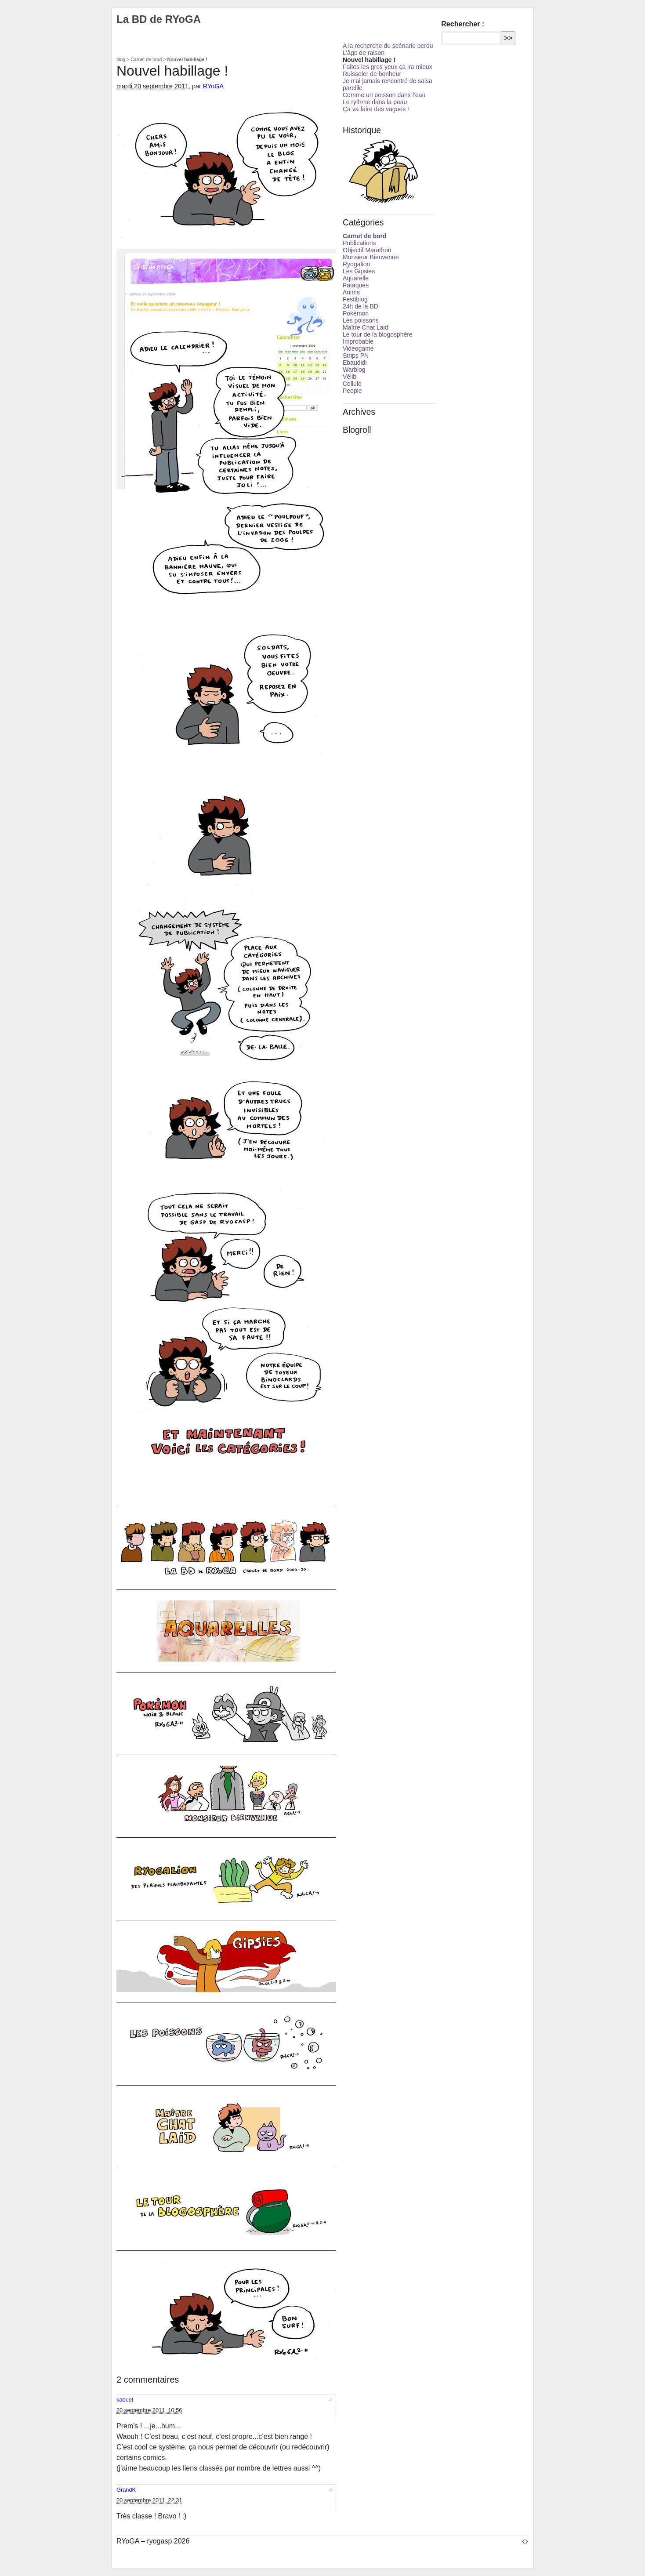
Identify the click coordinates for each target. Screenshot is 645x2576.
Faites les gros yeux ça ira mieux (387, 66)
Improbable (358, 341)
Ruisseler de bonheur (372, 73)
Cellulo (352, 383)
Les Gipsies (359, 271)
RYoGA (213, 86)
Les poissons (361, 320)
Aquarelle (356, 278)
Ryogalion (356, 264)
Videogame (358, 348)
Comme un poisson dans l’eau (384, 94)
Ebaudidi (355, 362)
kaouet (124, 2399)
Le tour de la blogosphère (378, 334)
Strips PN (356, 355)
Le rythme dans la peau (375, 101)
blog (120, 59)
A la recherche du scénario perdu (388, 45)
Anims (351, 292)
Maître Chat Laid (365, 327)
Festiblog (355, 299)
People (352, 390)
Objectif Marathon (367, 250)
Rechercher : (462, 24)
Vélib (349, 376)
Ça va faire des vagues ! (376, 108)
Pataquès (356, 285)
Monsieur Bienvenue (371, 257)
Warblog (354, 369)
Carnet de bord (146, 59)
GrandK (126, 2489)
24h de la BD (360, 306)
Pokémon (356, 313)
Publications (359, 243)
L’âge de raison (363, 52)
